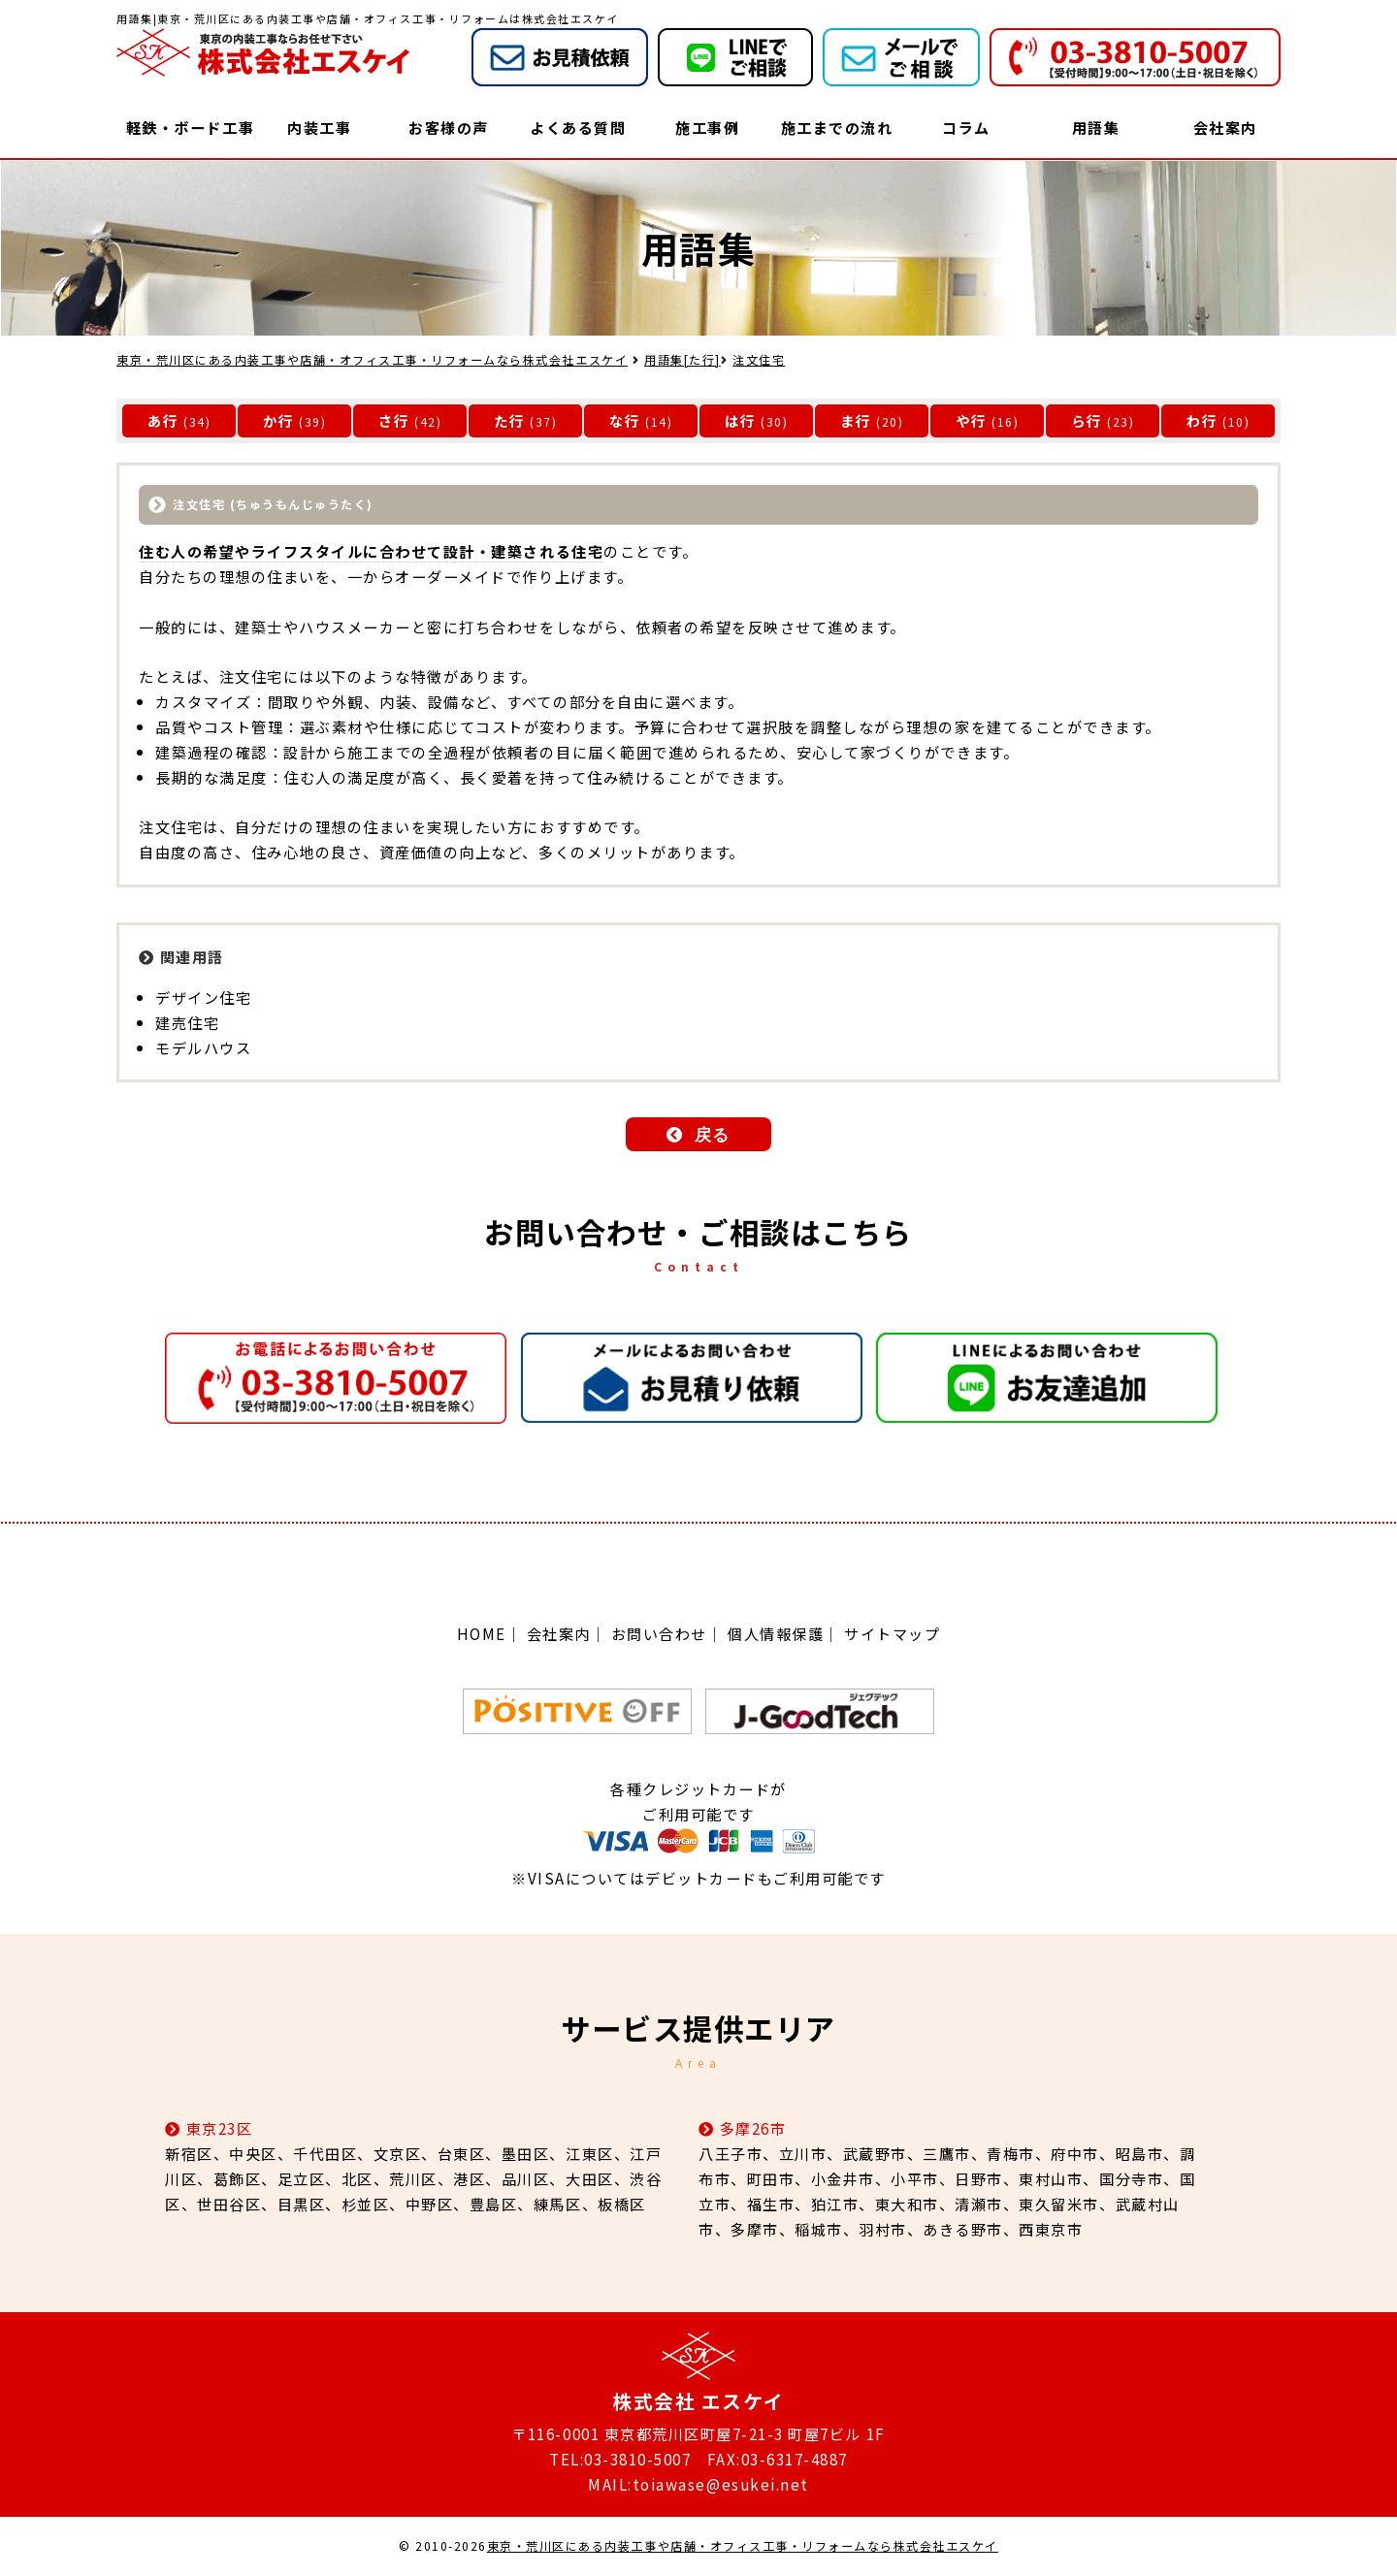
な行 (625, 420)
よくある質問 (578, 127)
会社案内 (1225, 127)
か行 (279, 420)
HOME (481, 1634)
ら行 (1087, 420)
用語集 (1096, 127)
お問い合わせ (659, 1634)
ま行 (856, 420)
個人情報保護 (776, 1634)
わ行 (1202, 420)
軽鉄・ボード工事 (190, 127)
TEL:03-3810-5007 (620, 2458)
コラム (966, 127)
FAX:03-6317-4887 (777, 2458)
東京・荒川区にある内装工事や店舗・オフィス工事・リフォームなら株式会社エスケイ (742, 2546)
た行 (510, 420)
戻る (713, 1135)
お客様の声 (448, 127)
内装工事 (319, 127)
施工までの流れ (837, 127)
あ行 (163, 420)
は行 (741, 420)
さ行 (394, 420)
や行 (972, 420)
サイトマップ (892, 1634)
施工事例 (707, 127)
